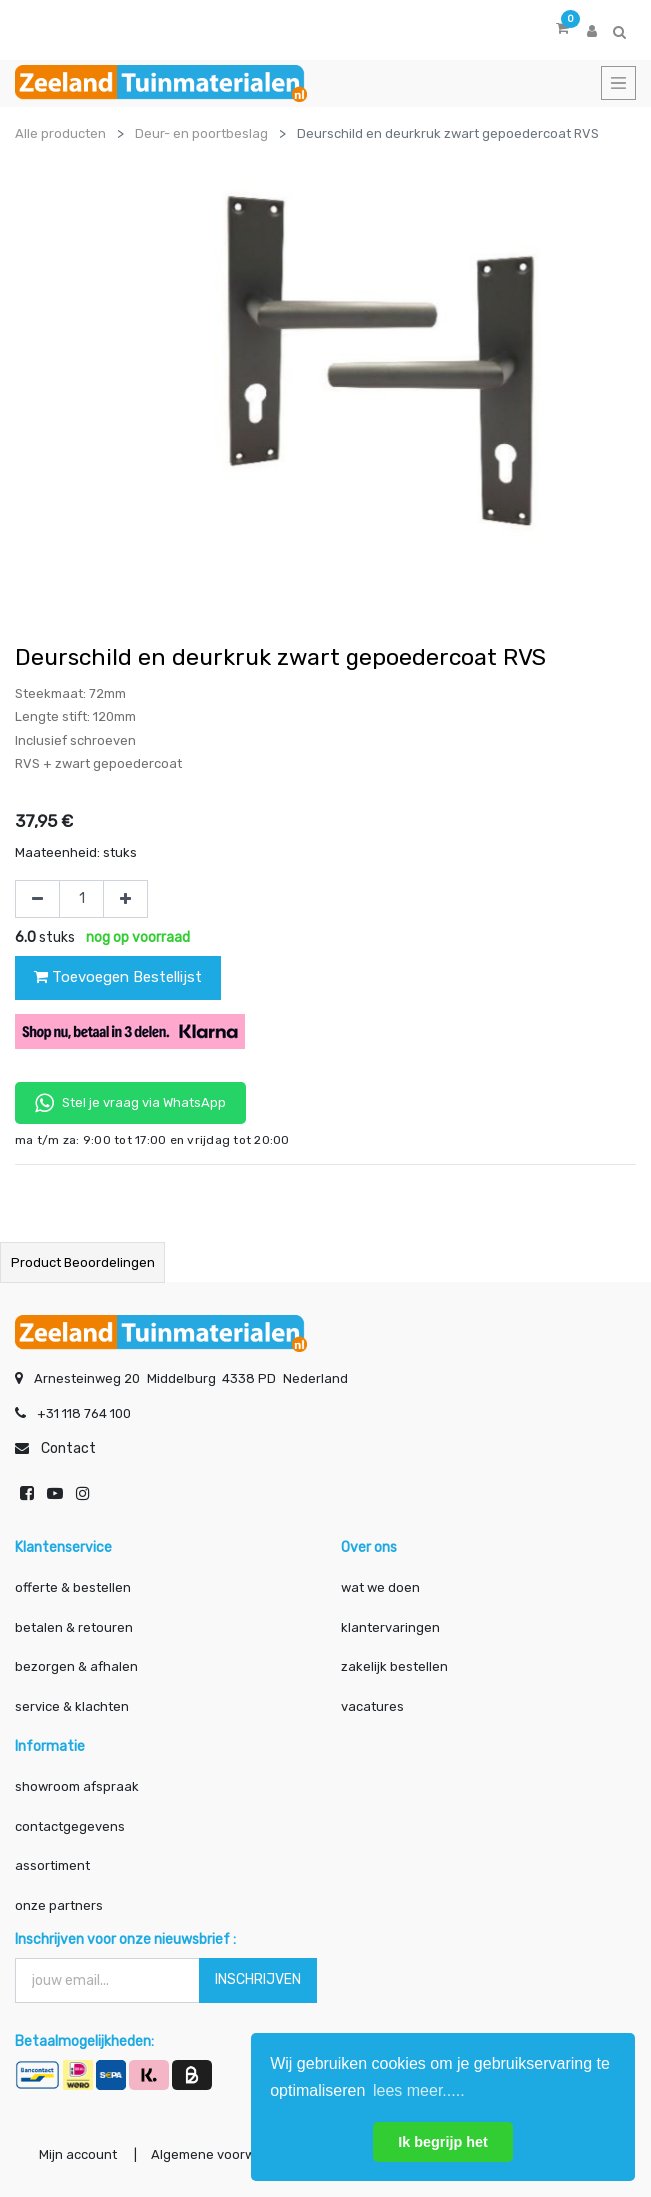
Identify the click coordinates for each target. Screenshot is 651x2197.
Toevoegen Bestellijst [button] (118, 977)
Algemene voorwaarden (225, 2154)
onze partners (59, 1905)
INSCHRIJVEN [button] (258, 1979)
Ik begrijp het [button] (443, 2142)
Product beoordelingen (83, 1262)
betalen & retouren (74, 1627)
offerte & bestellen (74, 1587)
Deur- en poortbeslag (201, 133)
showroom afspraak (77, 1786)
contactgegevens (70, 1826)
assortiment (52, 1865)
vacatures (372, 1706)
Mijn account (78, 2154)
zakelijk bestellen (394, 1666)
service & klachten (72, 1706)
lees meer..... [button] (419, 2090)
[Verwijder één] (37, 899)
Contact (68, 1448)
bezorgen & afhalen (76, 1666)
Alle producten (60, 133)
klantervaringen (390, 1627)
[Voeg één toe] (125, 899)
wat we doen (380, 1587)
